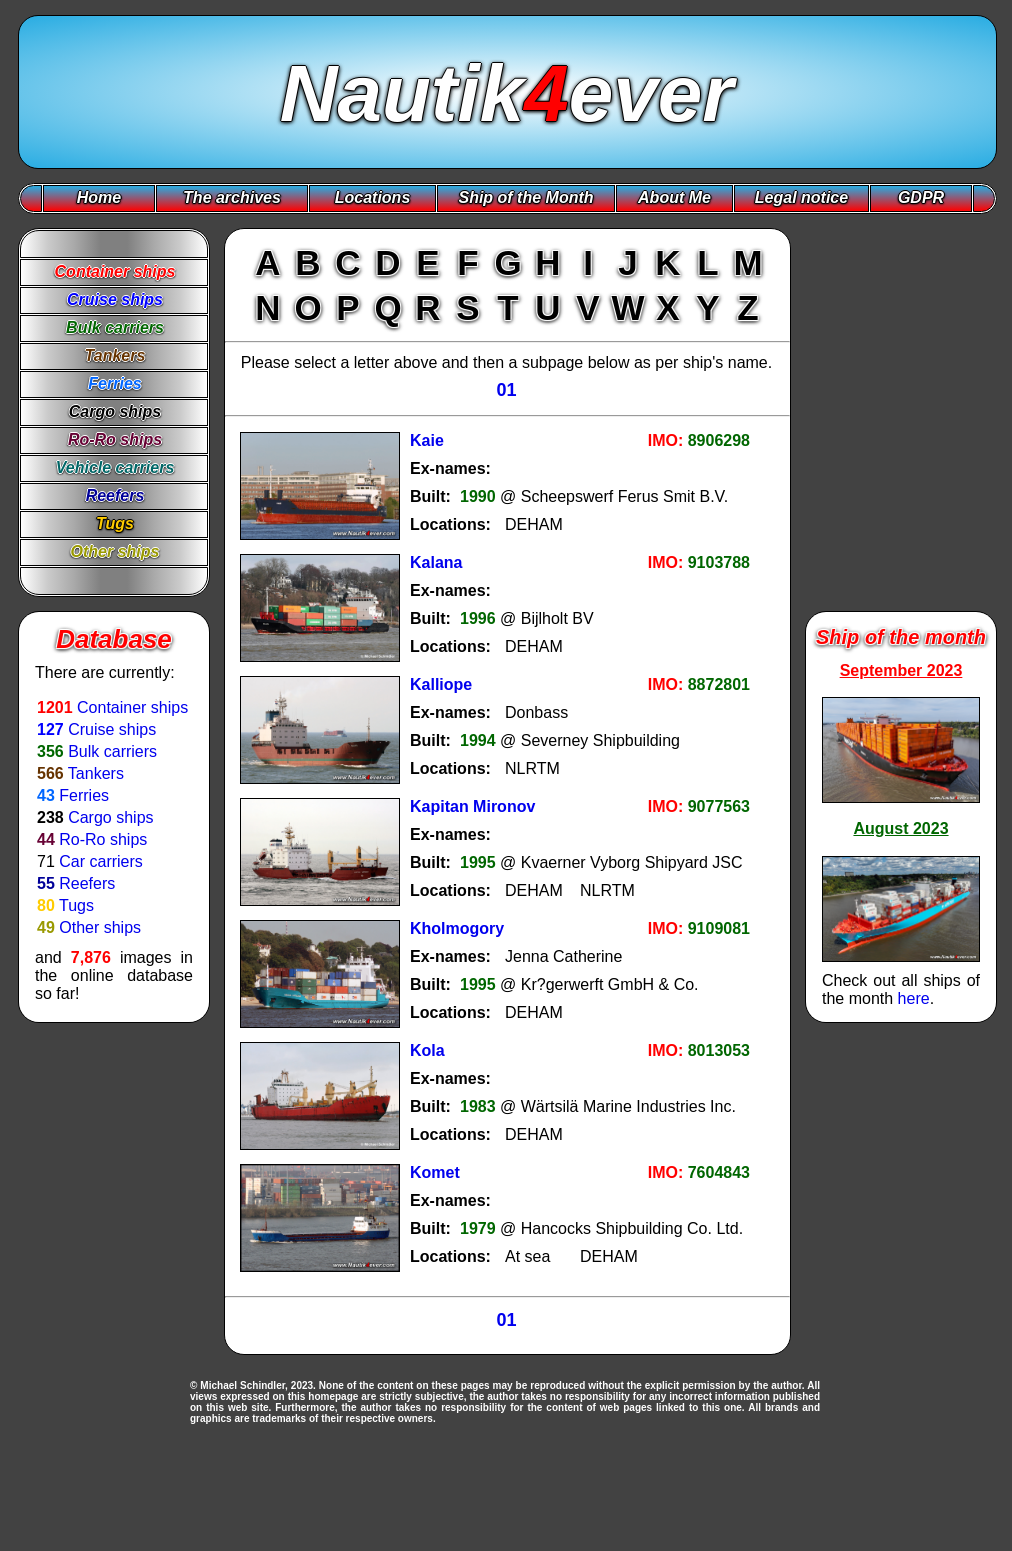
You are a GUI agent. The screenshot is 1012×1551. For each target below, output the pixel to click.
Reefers (87, 883)
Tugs (76, 905)
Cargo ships (110, 817)
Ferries (84, 795)
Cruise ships (112, 729)
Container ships (132, 707)
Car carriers (101, 861)
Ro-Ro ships (103, 839)
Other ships (100, 927)
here (914, 998)
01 (506, 390)
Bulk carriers (112, 751)
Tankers (96, 773)
